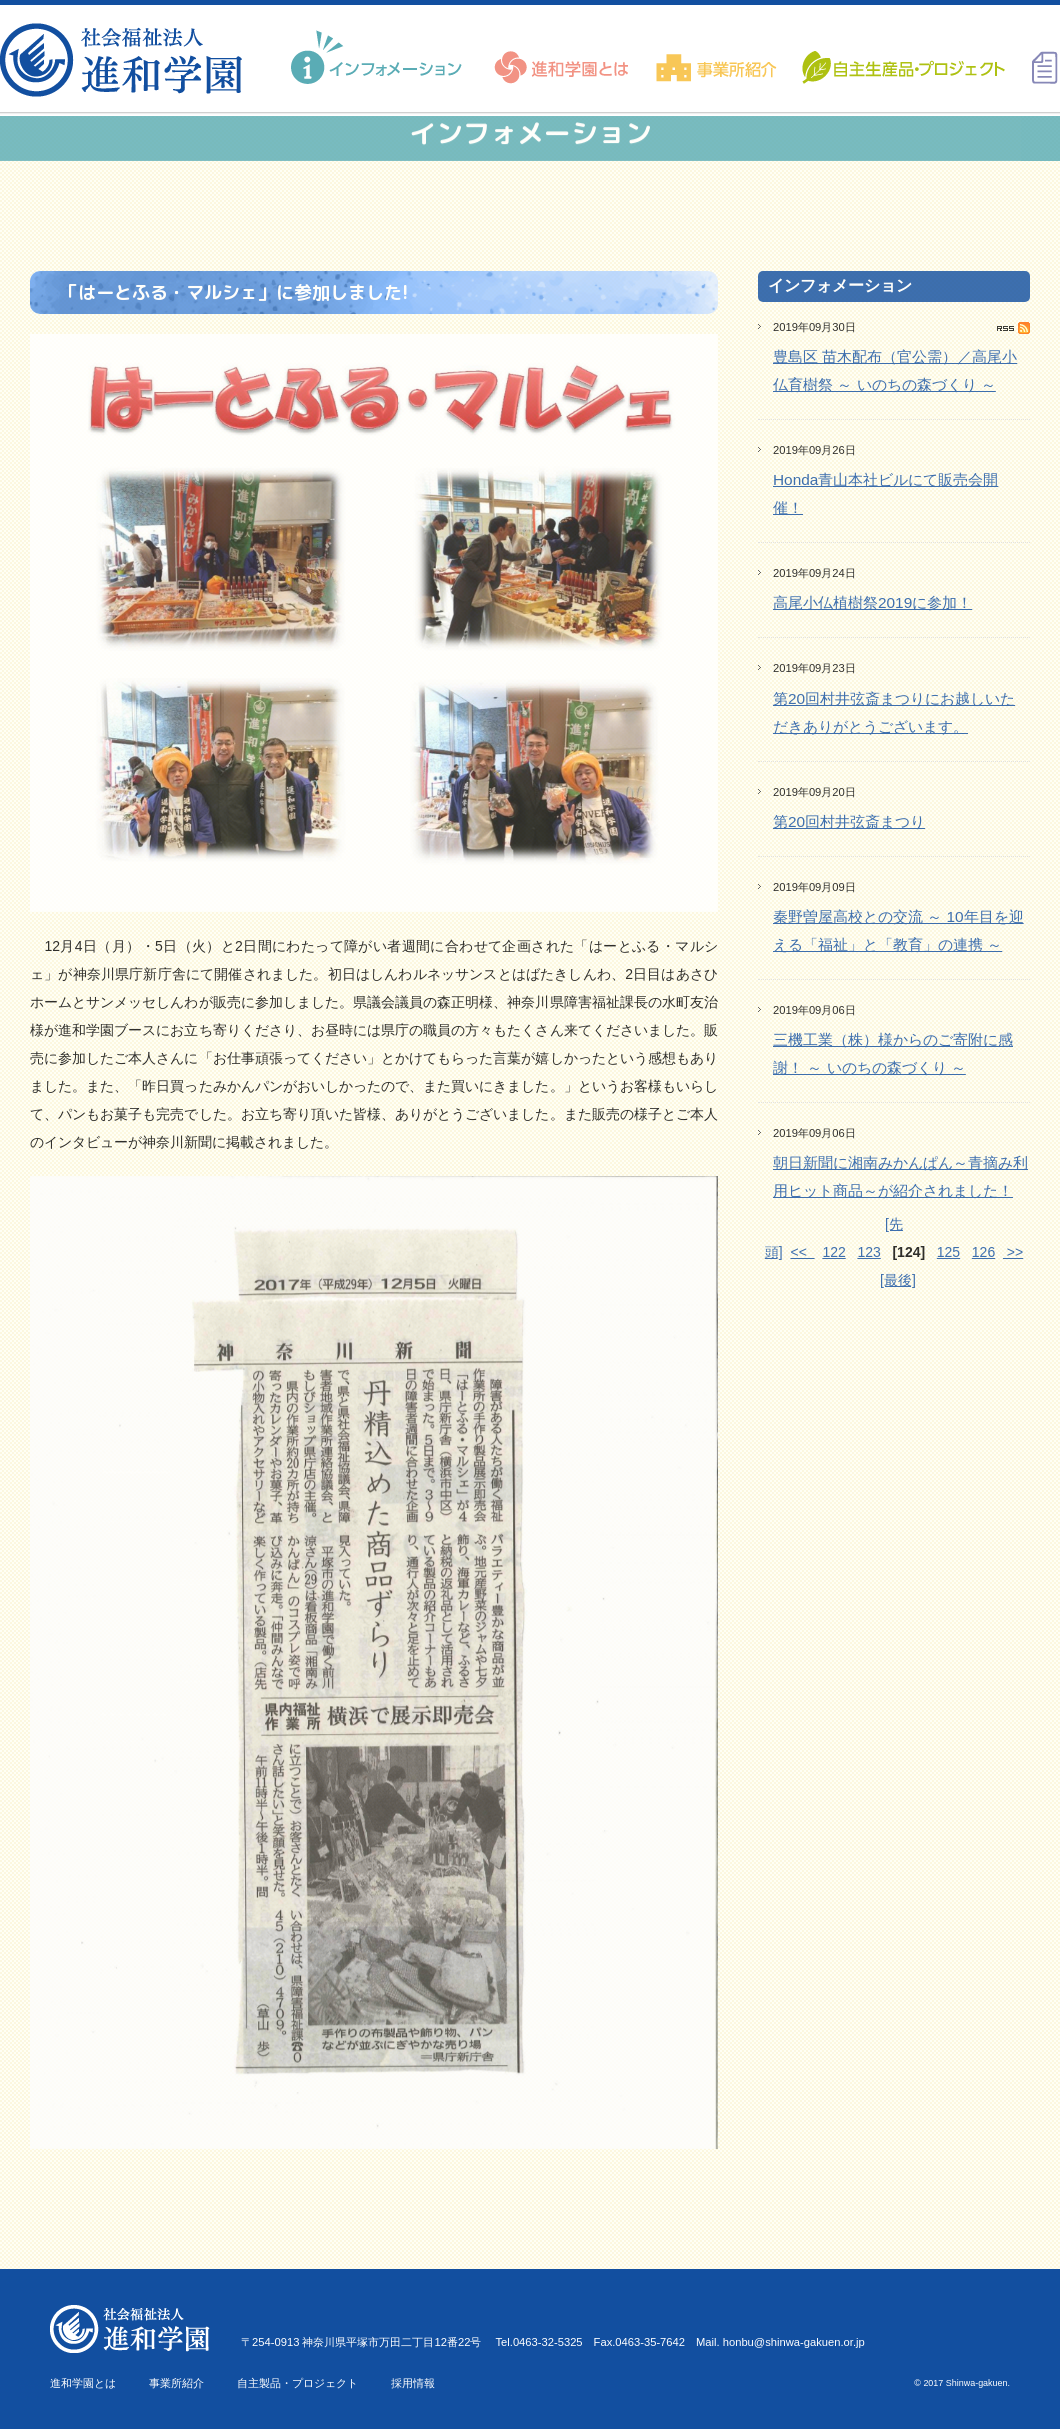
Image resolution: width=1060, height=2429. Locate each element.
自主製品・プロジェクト (297, 2383)
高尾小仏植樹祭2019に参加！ (872, 602)
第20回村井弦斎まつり (849, 821)
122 (833, 1252)
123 (868, 1252)
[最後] (898, 1280)
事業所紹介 (176, 2383)
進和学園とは (83, 2383)
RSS (1013, 328)
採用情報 (413, 2383)
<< (802, 1252)
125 (948, 1252)
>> (1013, 1252)
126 (983, 1252)
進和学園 (127, 60)
